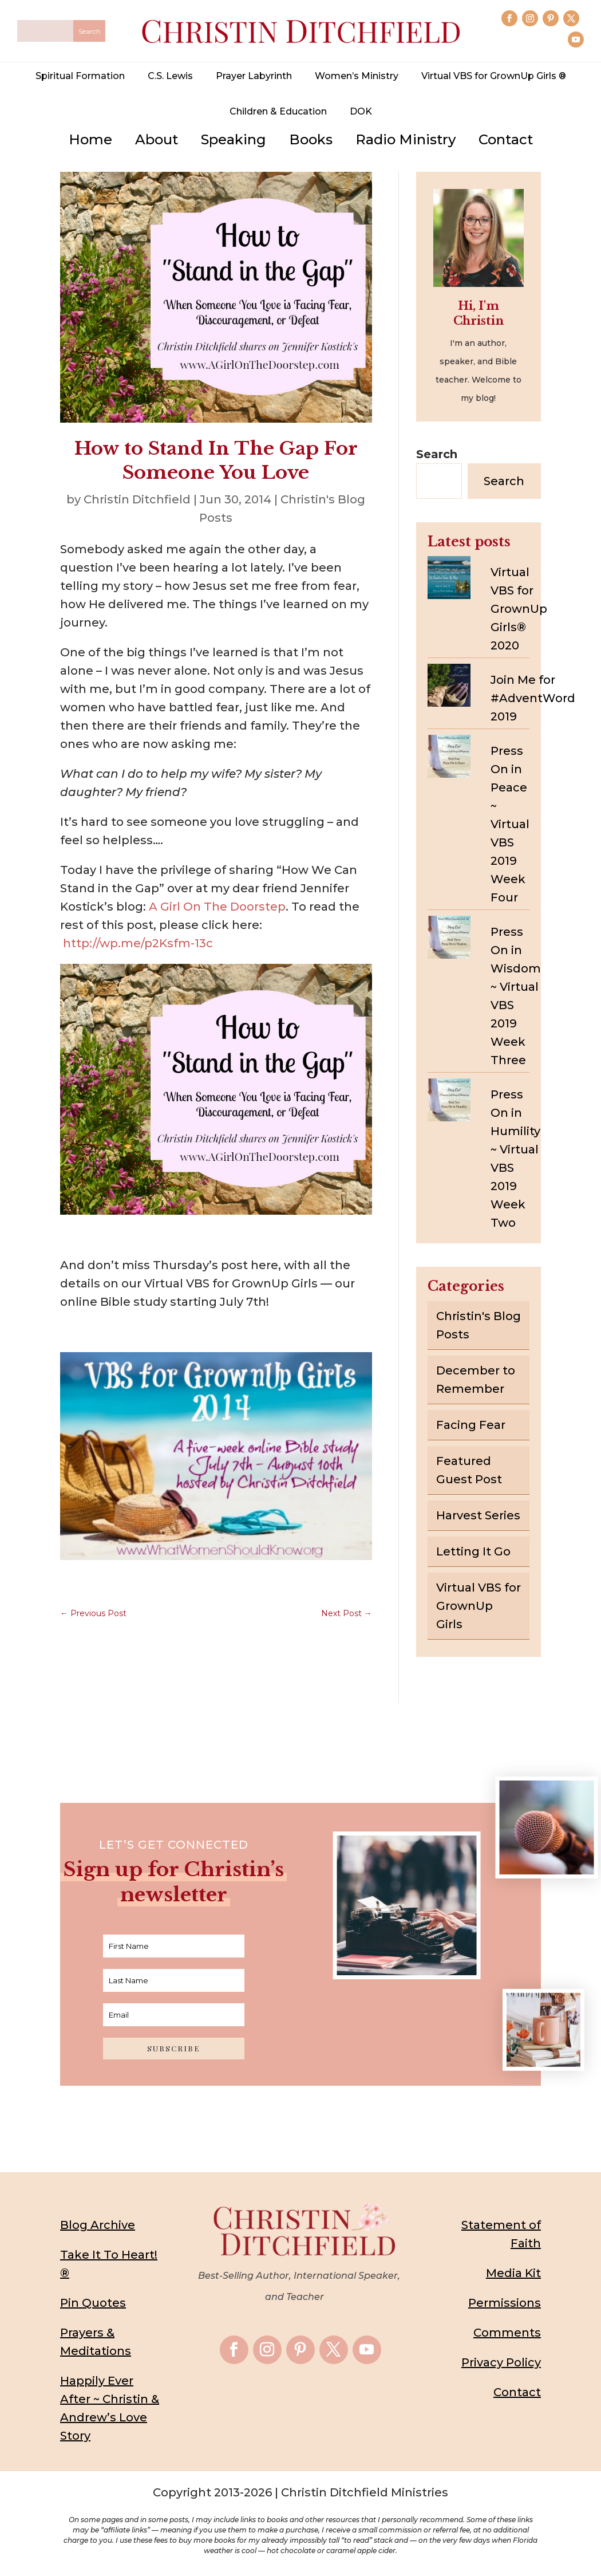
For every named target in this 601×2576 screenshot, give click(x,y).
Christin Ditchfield (137, 499)
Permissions (504, 2303)
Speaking (233, 139)
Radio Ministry (405, 139)
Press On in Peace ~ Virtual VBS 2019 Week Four (510, 824)
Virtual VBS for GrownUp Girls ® (493, 75)
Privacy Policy (501, 2362)
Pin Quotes (93, 2303)
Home (90, 139)
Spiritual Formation (80, 75)
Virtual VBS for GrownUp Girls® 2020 (519, 608)
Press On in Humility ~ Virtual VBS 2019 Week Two (515, 1159)
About (156, 139)
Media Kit (513, 2273)
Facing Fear (470, 1425)
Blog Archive (97, 2225)
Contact (506, 139)
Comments (507, 2332)
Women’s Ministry (356, 75)
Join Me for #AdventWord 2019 (533, 698)
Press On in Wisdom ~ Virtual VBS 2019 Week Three (516, 996)
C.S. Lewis (170, 75)
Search (436, 454)
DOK (361, 111)
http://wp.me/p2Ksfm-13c (138, 943)
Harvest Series (478, 1515)
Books (311, 139)
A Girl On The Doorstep (217, 906)
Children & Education (278, 111)
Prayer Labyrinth (254, 75)
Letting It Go (473, 1551)
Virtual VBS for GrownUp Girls (478, 1606)
